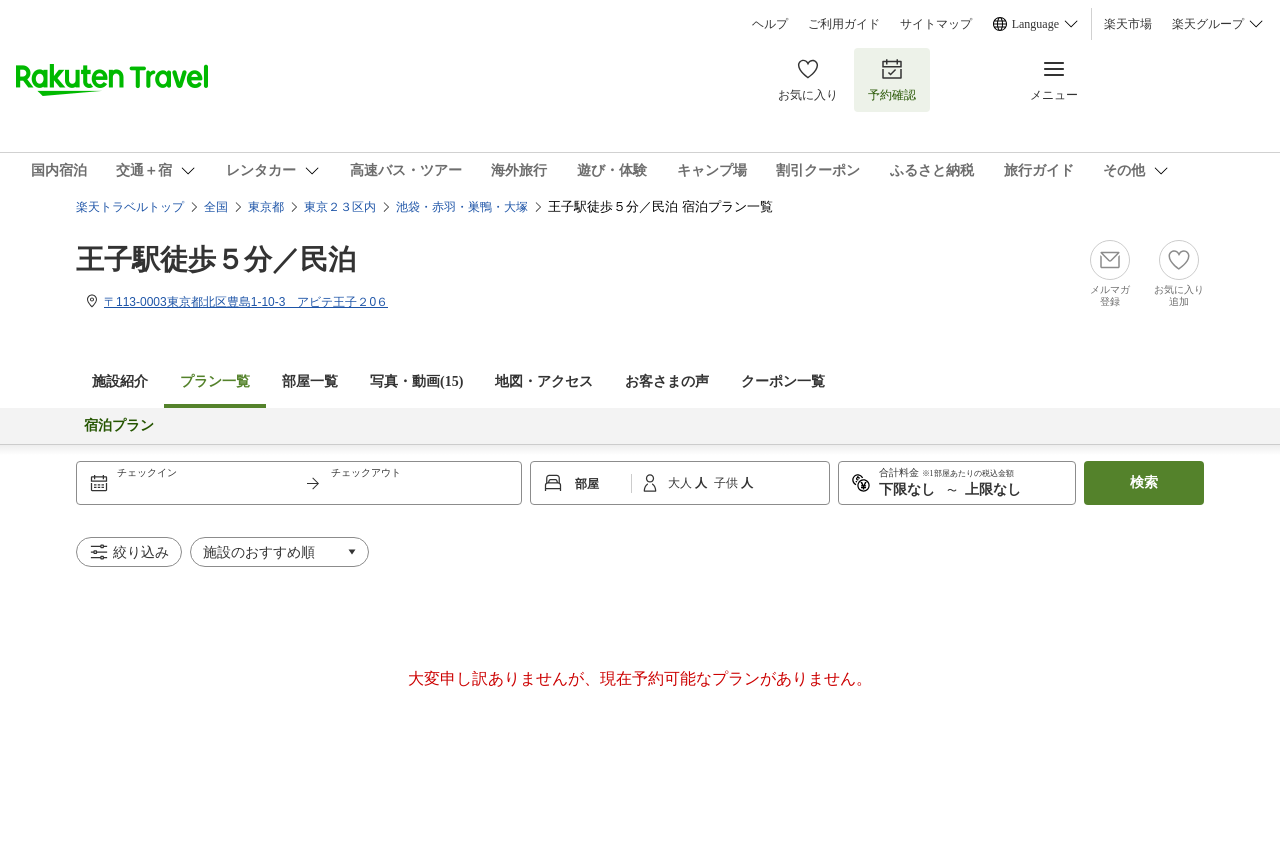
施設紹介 (120, 381)
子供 (727, 483)
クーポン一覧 (783, 381)
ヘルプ (770, 24)
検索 (1144, 482)
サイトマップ (936, 24)
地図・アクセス (544, 381)
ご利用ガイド (844, 24)
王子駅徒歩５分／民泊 (216, 259)
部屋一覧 (310, 381)
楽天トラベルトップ (130, 207)
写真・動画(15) (416, 381)
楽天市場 (1128, 24)
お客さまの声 (667, 381)
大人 (681, 483)
